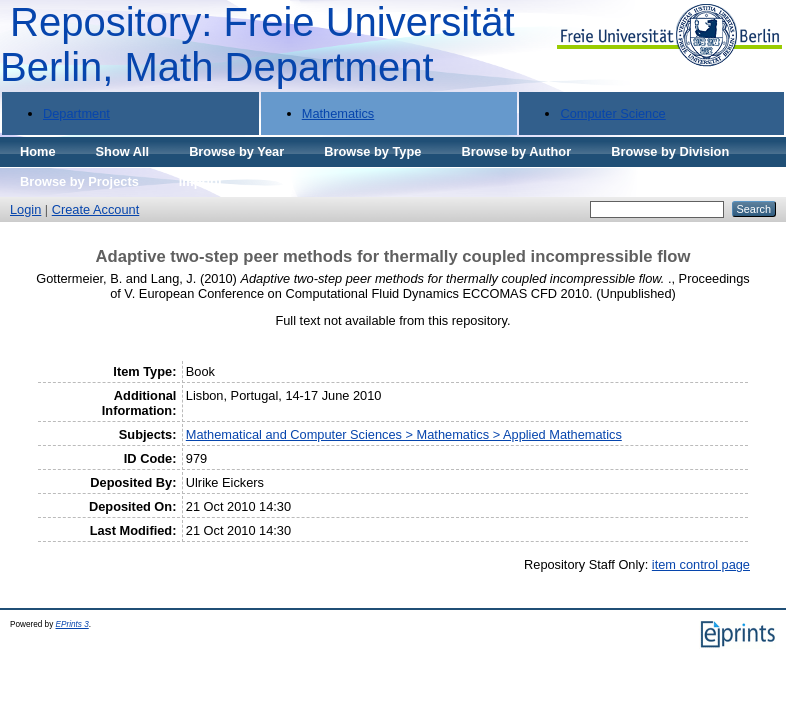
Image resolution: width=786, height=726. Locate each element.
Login (25, 209)
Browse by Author (516, 151)
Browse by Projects (79, 181)
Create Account (96, 209)
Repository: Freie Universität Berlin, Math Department (257, 44)
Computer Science (612, 113)
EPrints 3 (72, 624)
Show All (123, 151)
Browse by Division (670, 151)
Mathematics (338, 113)
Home (38, 151)
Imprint (200, 181)
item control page (701, 564)
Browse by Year (236, 151)
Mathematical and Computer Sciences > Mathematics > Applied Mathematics (404, 434)
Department (76, 113)
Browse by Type (372, 151)
